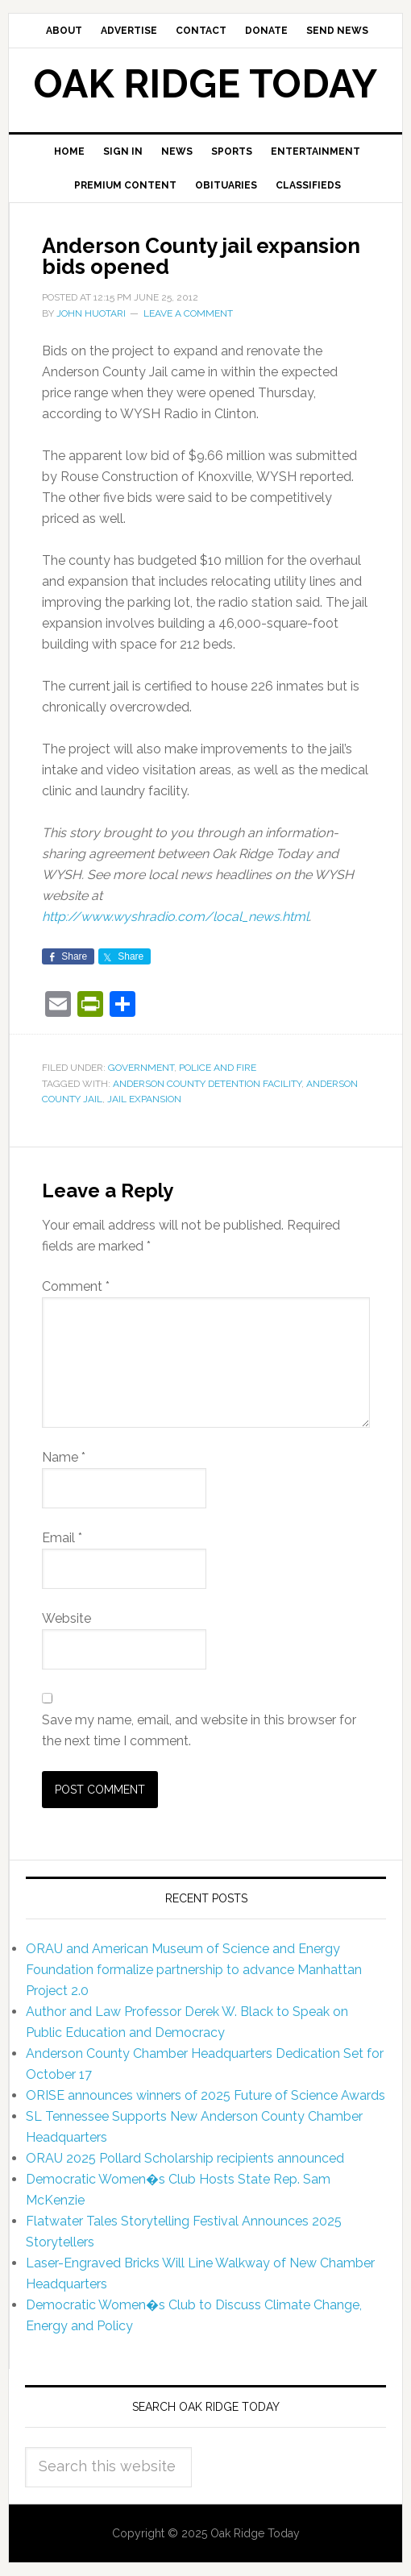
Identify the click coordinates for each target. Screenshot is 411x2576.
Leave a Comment (188, 313)
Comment (76, 1286)
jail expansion (144, 1099)
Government (141, 1067)
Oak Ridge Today (205, 83)
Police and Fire (217, 1067)
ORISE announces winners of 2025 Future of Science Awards (205, 2095)
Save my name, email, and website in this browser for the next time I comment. (199, 1730)
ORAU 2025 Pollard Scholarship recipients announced (185, 2158)
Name (63, 1457)
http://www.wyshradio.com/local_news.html (175, 916)
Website (66, 1618)
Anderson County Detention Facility (207, 1083)
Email (62, 1537)
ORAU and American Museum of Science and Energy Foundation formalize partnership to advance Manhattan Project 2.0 (194, 1969)
